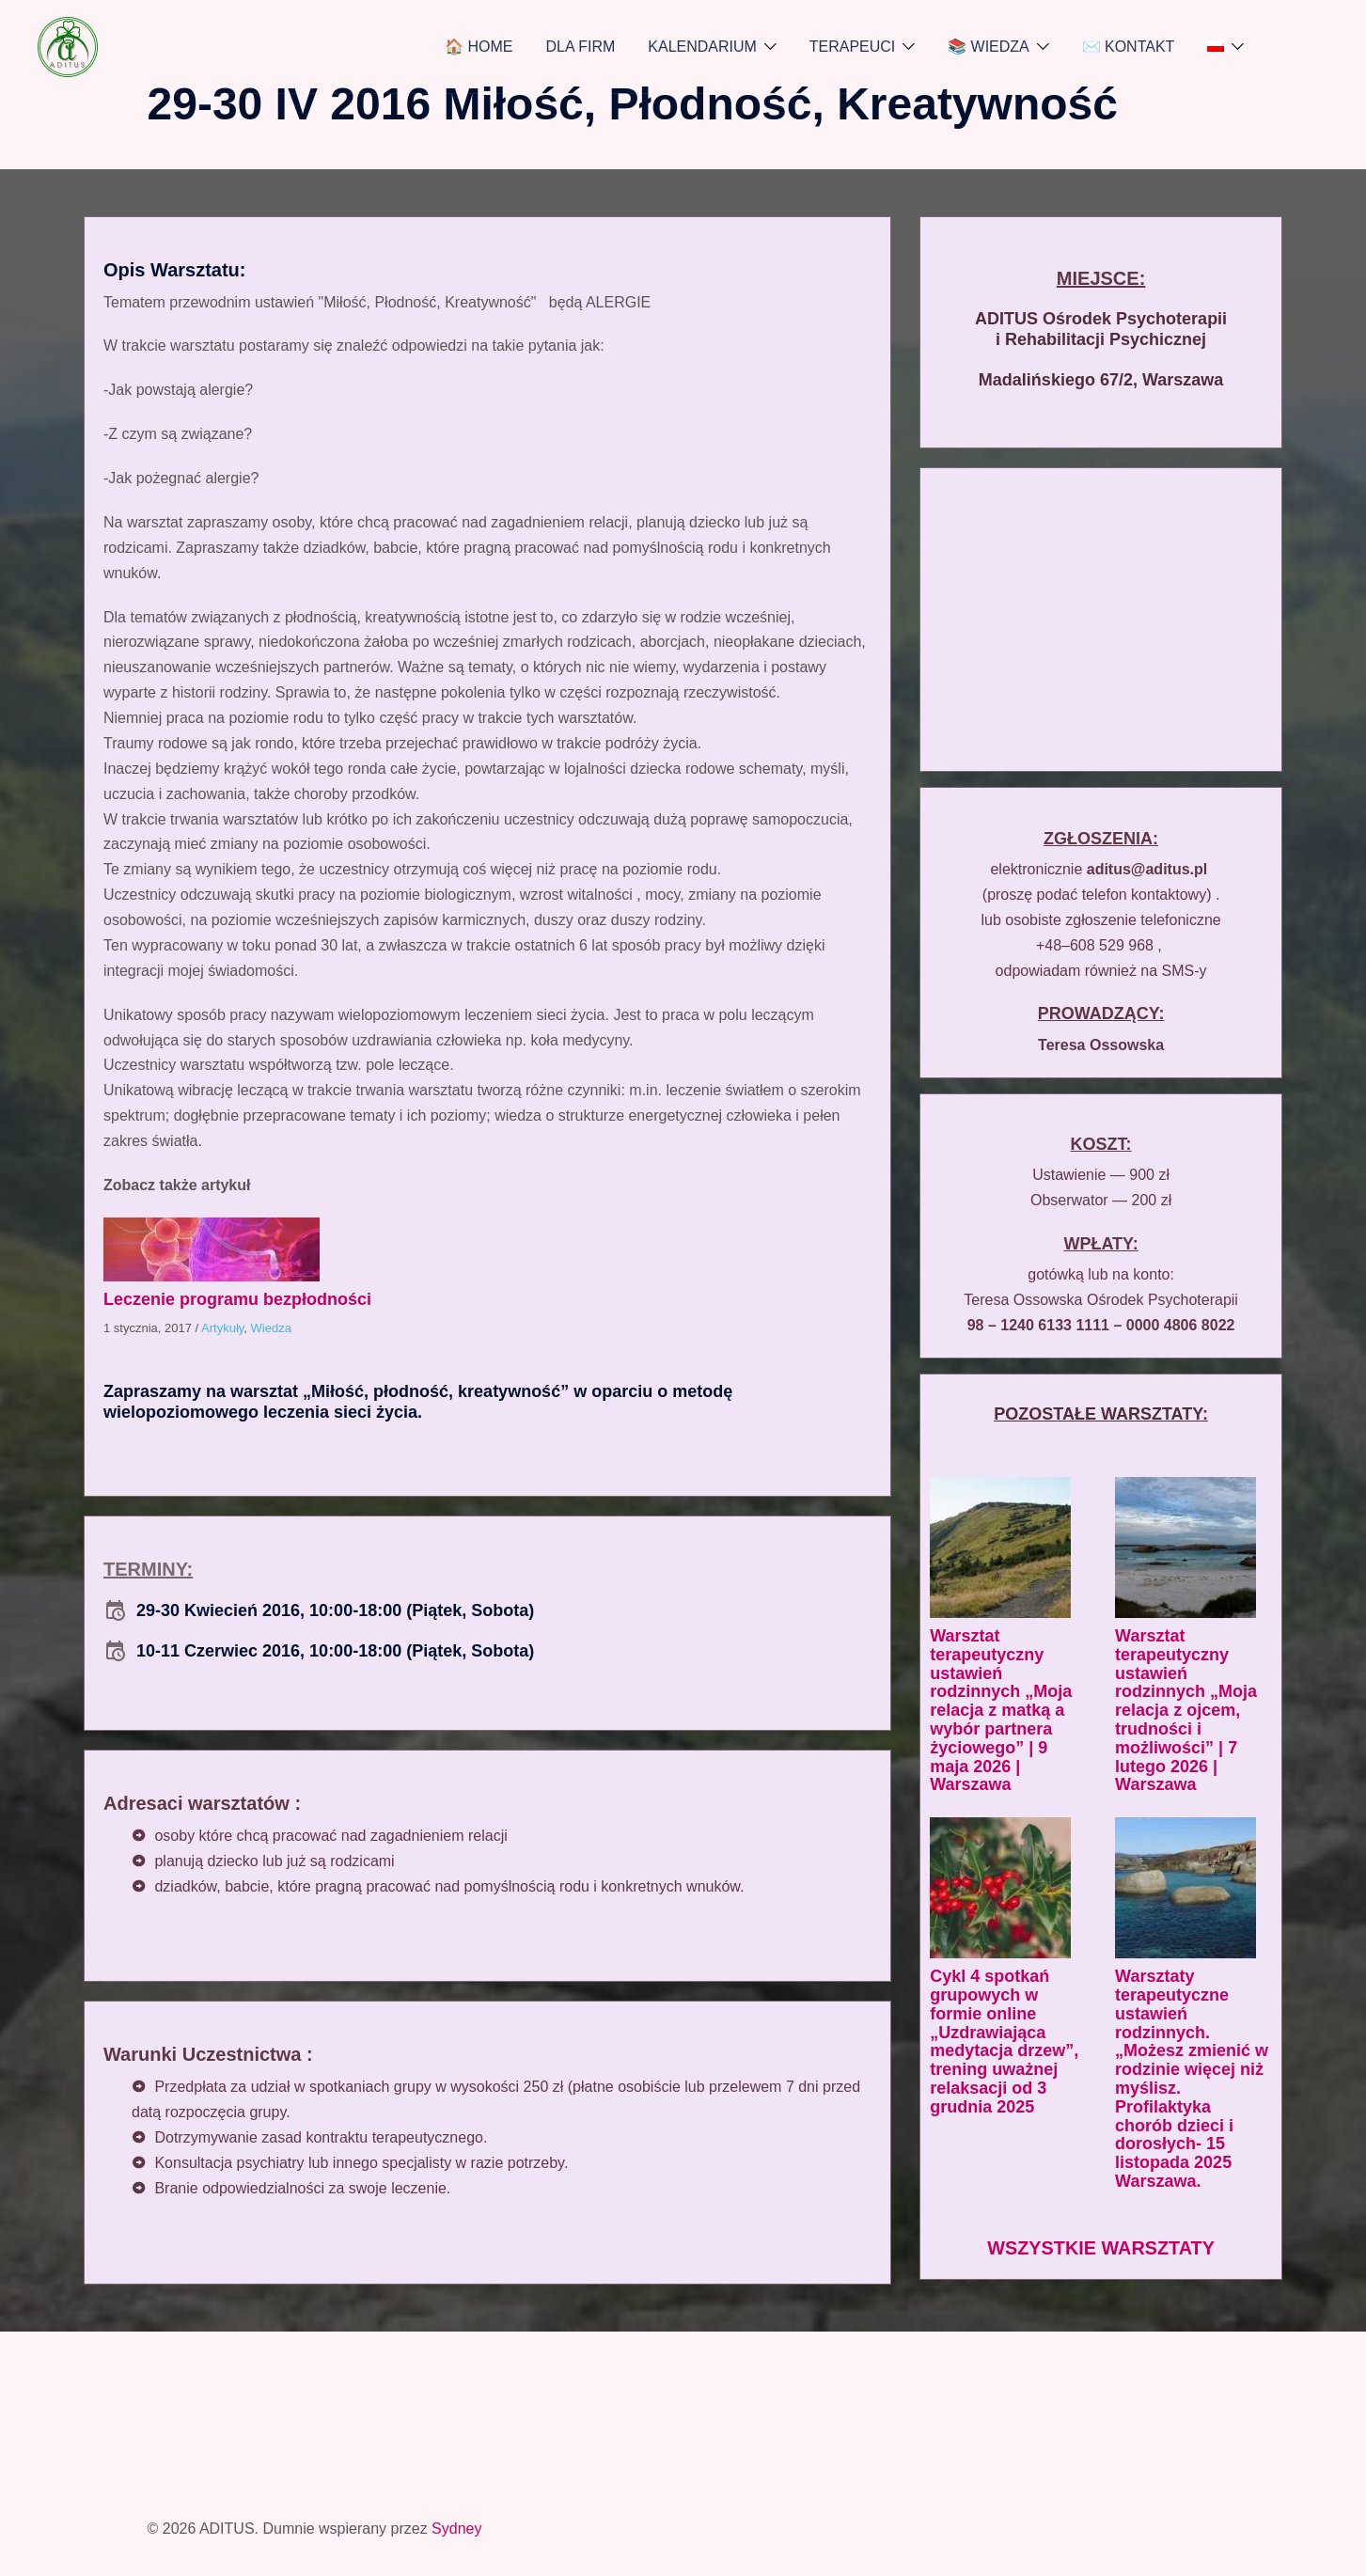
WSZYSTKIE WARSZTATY (1101, 2248)
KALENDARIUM (702, 47)
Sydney (456, 2529)
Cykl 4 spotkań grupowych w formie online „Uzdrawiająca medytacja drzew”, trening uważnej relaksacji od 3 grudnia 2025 (1004, 2041)
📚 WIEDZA (988, 47)
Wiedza (271, 1328)
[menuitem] (1215, 47)
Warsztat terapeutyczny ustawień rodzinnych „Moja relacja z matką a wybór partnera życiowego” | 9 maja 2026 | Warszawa (1001, 1710)
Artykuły (222, 1328)
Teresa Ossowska (1101, 1045)
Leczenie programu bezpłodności (237, 1299)
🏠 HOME (478, 47)
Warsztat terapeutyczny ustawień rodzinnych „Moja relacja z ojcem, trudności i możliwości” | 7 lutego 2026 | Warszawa (1186, 1710)
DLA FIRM (581, 47)
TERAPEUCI (852, 47)
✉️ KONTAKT (1128, 47)
